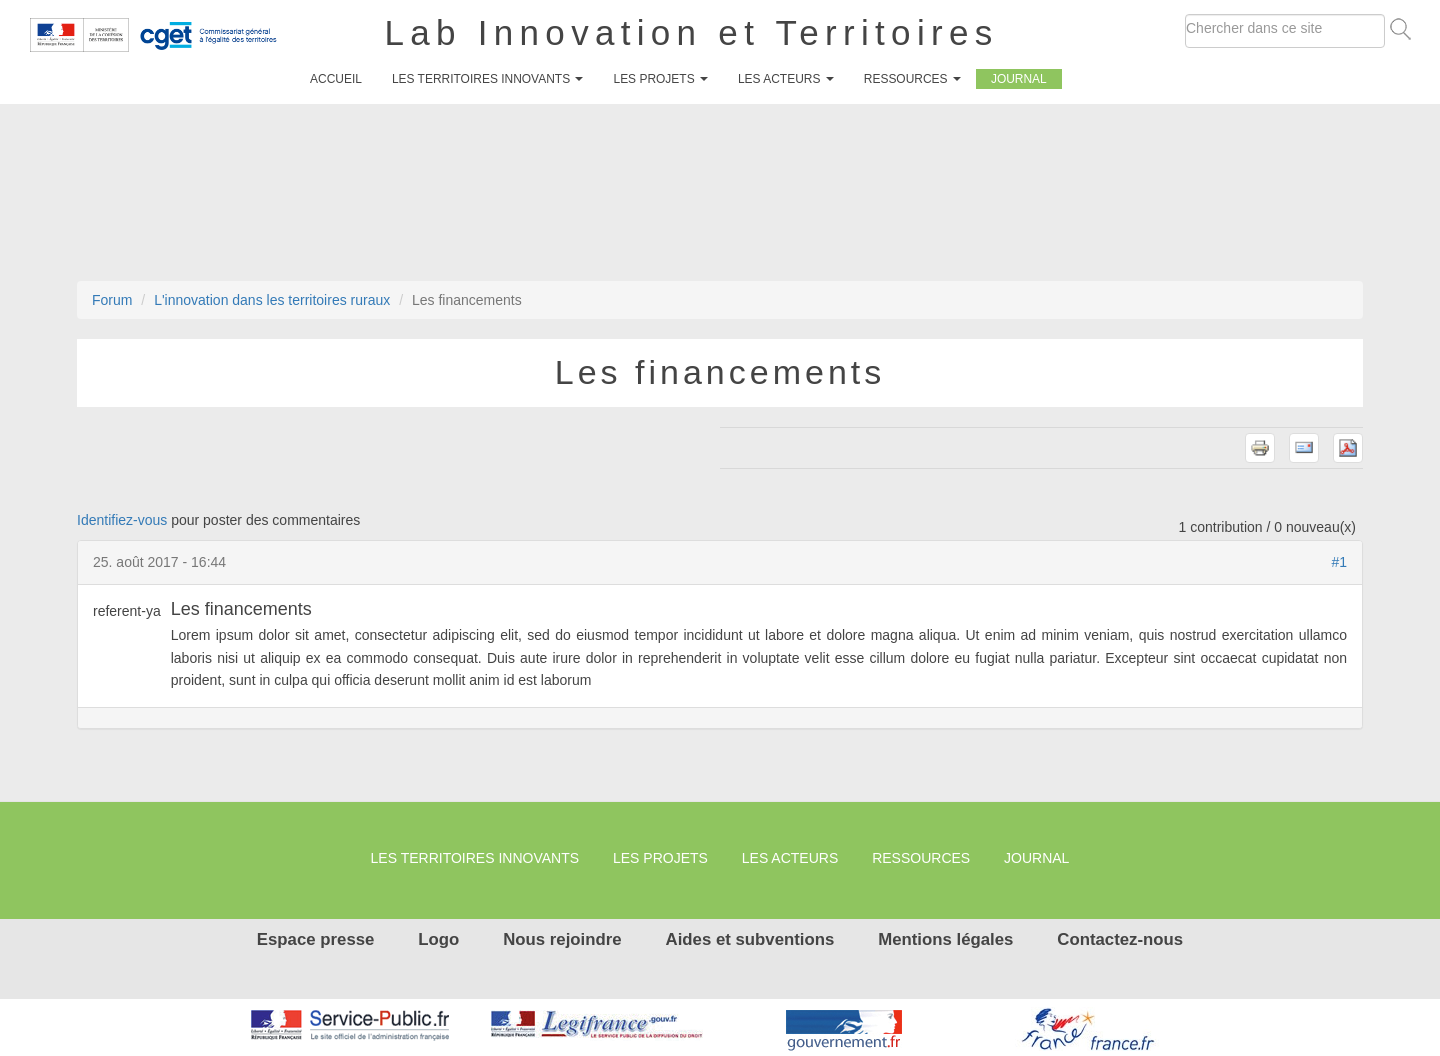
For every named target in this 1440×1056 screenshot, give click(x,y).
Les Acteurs (786, 79)
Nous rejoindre (562, 939)
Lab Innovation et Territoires (692, 32)
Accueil (336, 79)
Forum (112, 300)
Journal (1019, 79)
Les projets (660, 79)
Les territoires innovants (488, 79)
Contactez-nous (1120, 939)
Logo (438, 939)
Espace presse (316, 939)
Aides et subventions (750, 939)
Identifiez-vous (122, 520)
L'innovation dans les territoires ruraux (272, 300)
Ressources (912, 79)
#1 (1339, 562)
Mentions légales (945, 939)
